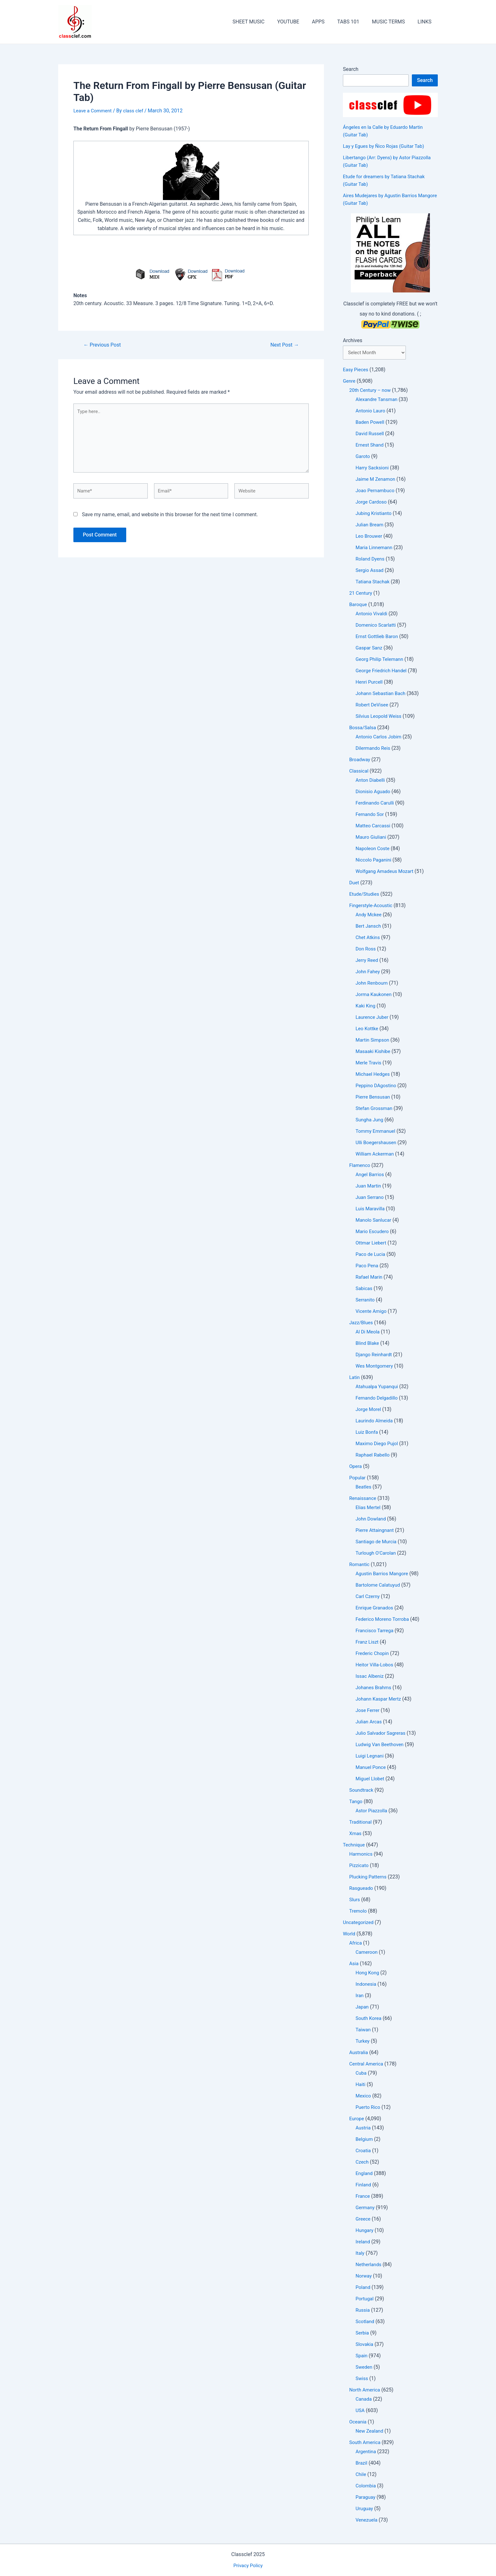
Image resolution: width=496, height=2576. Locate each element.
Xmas (355, 1834)
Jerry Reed (368, 961)
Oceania (358, 2423)
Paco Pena (368, 1266)
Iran (360, 1996)
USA (360, 2411)
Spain (362, 2356)
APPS (327, 22)
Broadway (360, 760)
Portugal (365, 2300)
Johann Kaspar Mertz (380, 1700)
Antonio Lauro (371, 412)
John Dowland (372, 1520)
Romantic (360, 1565)
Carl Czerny (368, 1597)
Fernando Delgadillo (378, 1399)
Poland (363, 2288)
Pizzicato (359, 1866)
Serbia (363, 2334)
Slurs (355, 1900)
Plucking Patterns (369, 1878)
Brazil (362, 2464)
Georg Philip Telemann (381, 660)
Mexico (364, 2097)
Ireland (363, 2243)
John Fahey (368, 972)
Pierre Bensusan (374, 1098)
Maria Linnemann (375, 548)
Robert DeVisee (373, 706)
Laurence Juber (373, 1018)
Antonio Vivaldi (372, 614)
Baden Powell (371, 423)
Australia (359, 2053)
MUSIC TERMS (392, 22)
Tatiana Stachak (374, 583)
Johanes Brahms (375, 1688)
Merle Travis (369, 1064)
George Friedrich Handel (383, 671)
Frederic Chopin (373, 1654)
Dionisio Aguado (374, 792)
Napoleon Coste (374, 849)
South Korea (369, 2019)
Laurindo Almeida (375, 1422)
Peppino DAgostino (377, 1086)
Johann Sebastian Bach (382, 694)
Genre (349, 382)
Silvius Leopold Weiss (380, 717)
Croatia (364, 2151)
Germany (366, 2208)
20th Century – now (371, 391)
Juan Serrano (370, 1198)
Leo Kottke (368, 1029)
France (363, 2197)
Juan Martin (369, 1187)
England (365, 2174)
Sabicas (364, 1289)
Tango (356, 1802)
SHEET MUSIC (262, 22)
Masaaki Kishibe (374, 1052)
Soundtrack (362, 1791)
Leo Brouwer (370, 537)
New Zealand (370, 2432)
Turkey (363, 2042)
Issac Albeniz (370, 1677)
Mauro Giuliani (372, 838)
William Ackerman (376, 1155)
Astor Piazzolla (372, 1811)
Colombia (366, 2487)
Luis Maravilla (371, 1210)
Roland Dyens (371, 560)
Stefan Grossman (375, 1109)
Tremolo (358, 1912)
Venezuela (367, 2521)
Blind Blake (368, 1344)
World (349, 1935)
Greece (363, 2220)
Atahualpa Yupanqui (378, 1387)
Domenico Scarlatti (377, 626)
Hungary (365, 2231)
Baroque (358, 605)
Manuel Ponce (372, 1768)
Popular (358, 1479)
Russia (363, 2311)
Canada (364, 2400)
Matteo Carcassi (374, 827)
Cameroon (367, 1953)
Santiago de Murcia (377, 1542)
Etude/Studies (365, 895)
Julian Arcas (369, 1723)
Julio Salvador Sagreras (382, 1734)
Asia (354, 1964)
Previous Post (104, 345)
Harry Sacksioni (373, 469)
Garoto (363, 457)
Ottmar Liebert (372, 1244)
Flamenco (360, 1166)
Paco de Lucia (371, 1255)
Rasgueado (362, 1889)
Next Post (283, 345)
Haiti (361, 2085)
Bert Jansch (369, 927)
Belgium (365, 2140)
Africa (356, 1944)
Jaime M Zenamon (377, 480)
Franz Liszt (368, 1643)
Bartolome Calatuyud (379, 1586)
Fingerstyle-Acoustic (372, 906)
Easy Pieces (356, 370)
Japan (362, 2008)
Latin (354, 1378)
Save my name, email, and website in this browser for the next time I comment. (170, 520)
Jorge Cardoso (372, 503)
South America (365, 2443)
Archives (352, 340)
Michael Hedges (374, 1075)
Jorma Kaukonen (375, 995)
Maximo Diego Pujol (378, 1444)
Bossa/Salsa (363, 728)
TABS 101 (355, 22)
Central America (367, 2065)
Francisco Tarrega (376, 1631)
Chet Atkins (368, 938)
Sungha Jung (370, 1121)
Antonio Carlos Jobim (380, 738)
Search (350, 69)
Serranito (366, 1301)
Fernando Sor (371, 815)
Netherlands (369, 2265)
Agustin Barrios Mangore (384, 1574)
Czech (362, 2163)
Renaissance (363, 1499)
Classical (359, 772)
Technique (354, 1846)
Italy (360, 2254)
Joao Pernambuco (376, 491)
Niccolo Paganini (375, 861)
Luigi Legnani (370, 1757)
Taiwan (364, 2031)
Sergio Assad (370, 571)
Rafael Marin (370, 1278)
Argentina (366, 2452)
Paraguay (366, 2498)
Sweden (364, 2368)
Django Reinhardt (375, 1355)
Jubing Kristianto (375, 514)
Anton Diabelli (371, 781)
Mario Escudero (373, 1232)
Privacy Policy (248, 2565)
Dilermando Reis (374, 749)
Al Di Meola (368, 1333)
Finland (364, 2186)
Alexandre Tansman (378, 400)
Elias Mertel (369, 1508)
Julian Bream (370, 526)
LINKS (426, 22)
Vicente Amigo (372, 1312)
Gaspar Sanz (370, 649)
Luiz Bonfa (367, 1433)
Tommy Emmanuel (377, 1132)
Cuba (361, 2074)
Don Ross (366, 950)
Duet (354, 884)
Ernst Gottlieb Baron (378, 637)
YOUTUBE (299, 22)
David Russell (371, 434)
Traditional (361, 1823)
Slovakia (365, 2345)
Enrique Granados (375, 1609)
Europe (357, 2119)
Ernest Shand (370, 446)
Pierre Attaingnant (376, 1531)
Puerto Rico (369, 2108)
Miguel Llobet (371, 1780)
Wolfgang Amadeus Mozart (386, 872)
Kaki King (366, 1007)
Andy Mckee (369, 915)
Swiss (362, 2379)
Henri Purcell (370, 683)
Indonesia (367, 1985)
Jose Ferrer (368, 1711)
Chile (361, 2475)
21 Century (361, 594)
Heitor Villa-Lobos (375, 1666)
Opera (356, 1467)
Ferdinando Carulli (376, 804)
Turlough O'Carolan (377, 1554)
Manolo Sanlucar (375, 1221)
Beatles (364, 1488)
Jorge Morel (369, 1410)
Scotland (365, 2322)
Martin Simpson (373, 1041)
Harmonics (361, 1855)
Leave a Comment (93, 111)
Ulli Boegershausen (377, 1143)
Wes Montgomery (375, 1367)
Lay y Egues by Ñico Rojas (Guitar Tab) (386, 146)
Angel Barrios (371, 1175)
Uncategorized (359, 1923)
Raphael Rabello (374, 1456)
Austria (364, 2129)
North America (365, 2391)
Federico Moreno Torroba (384, 1620)
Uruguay (365, 2509)
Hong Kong (368, 1974)
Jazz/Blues (361, 1323)
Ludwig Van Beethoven (381, 1745)
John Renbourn (373, 984)
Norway (364, 2277)
